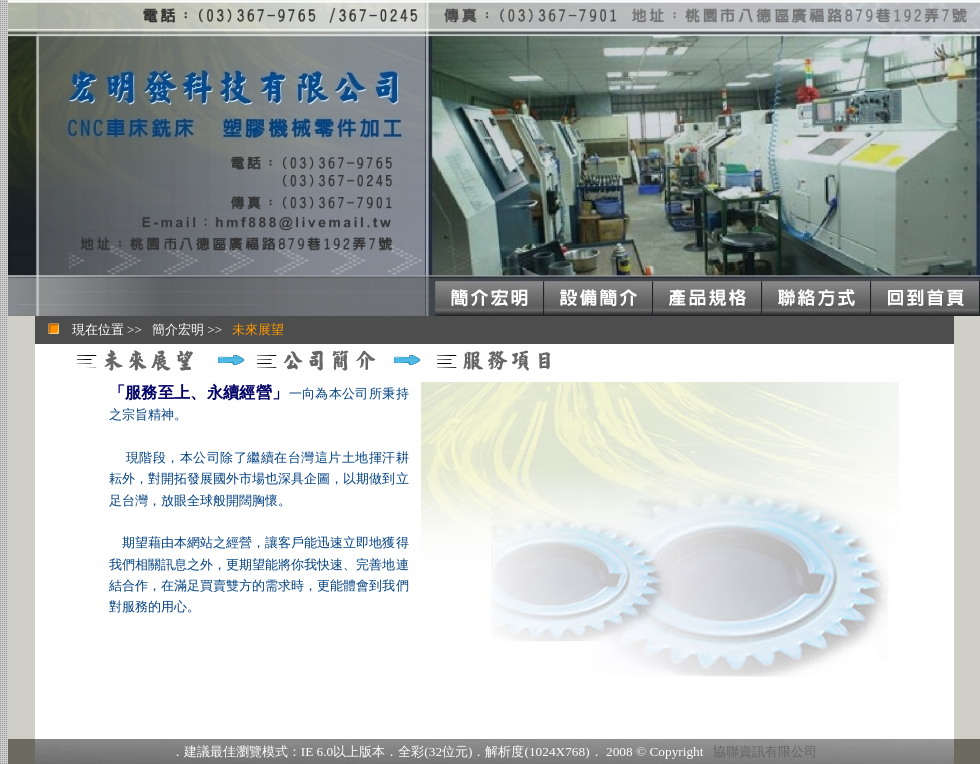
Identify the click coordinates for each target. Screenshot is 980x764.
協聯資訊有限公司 (765, 751)
